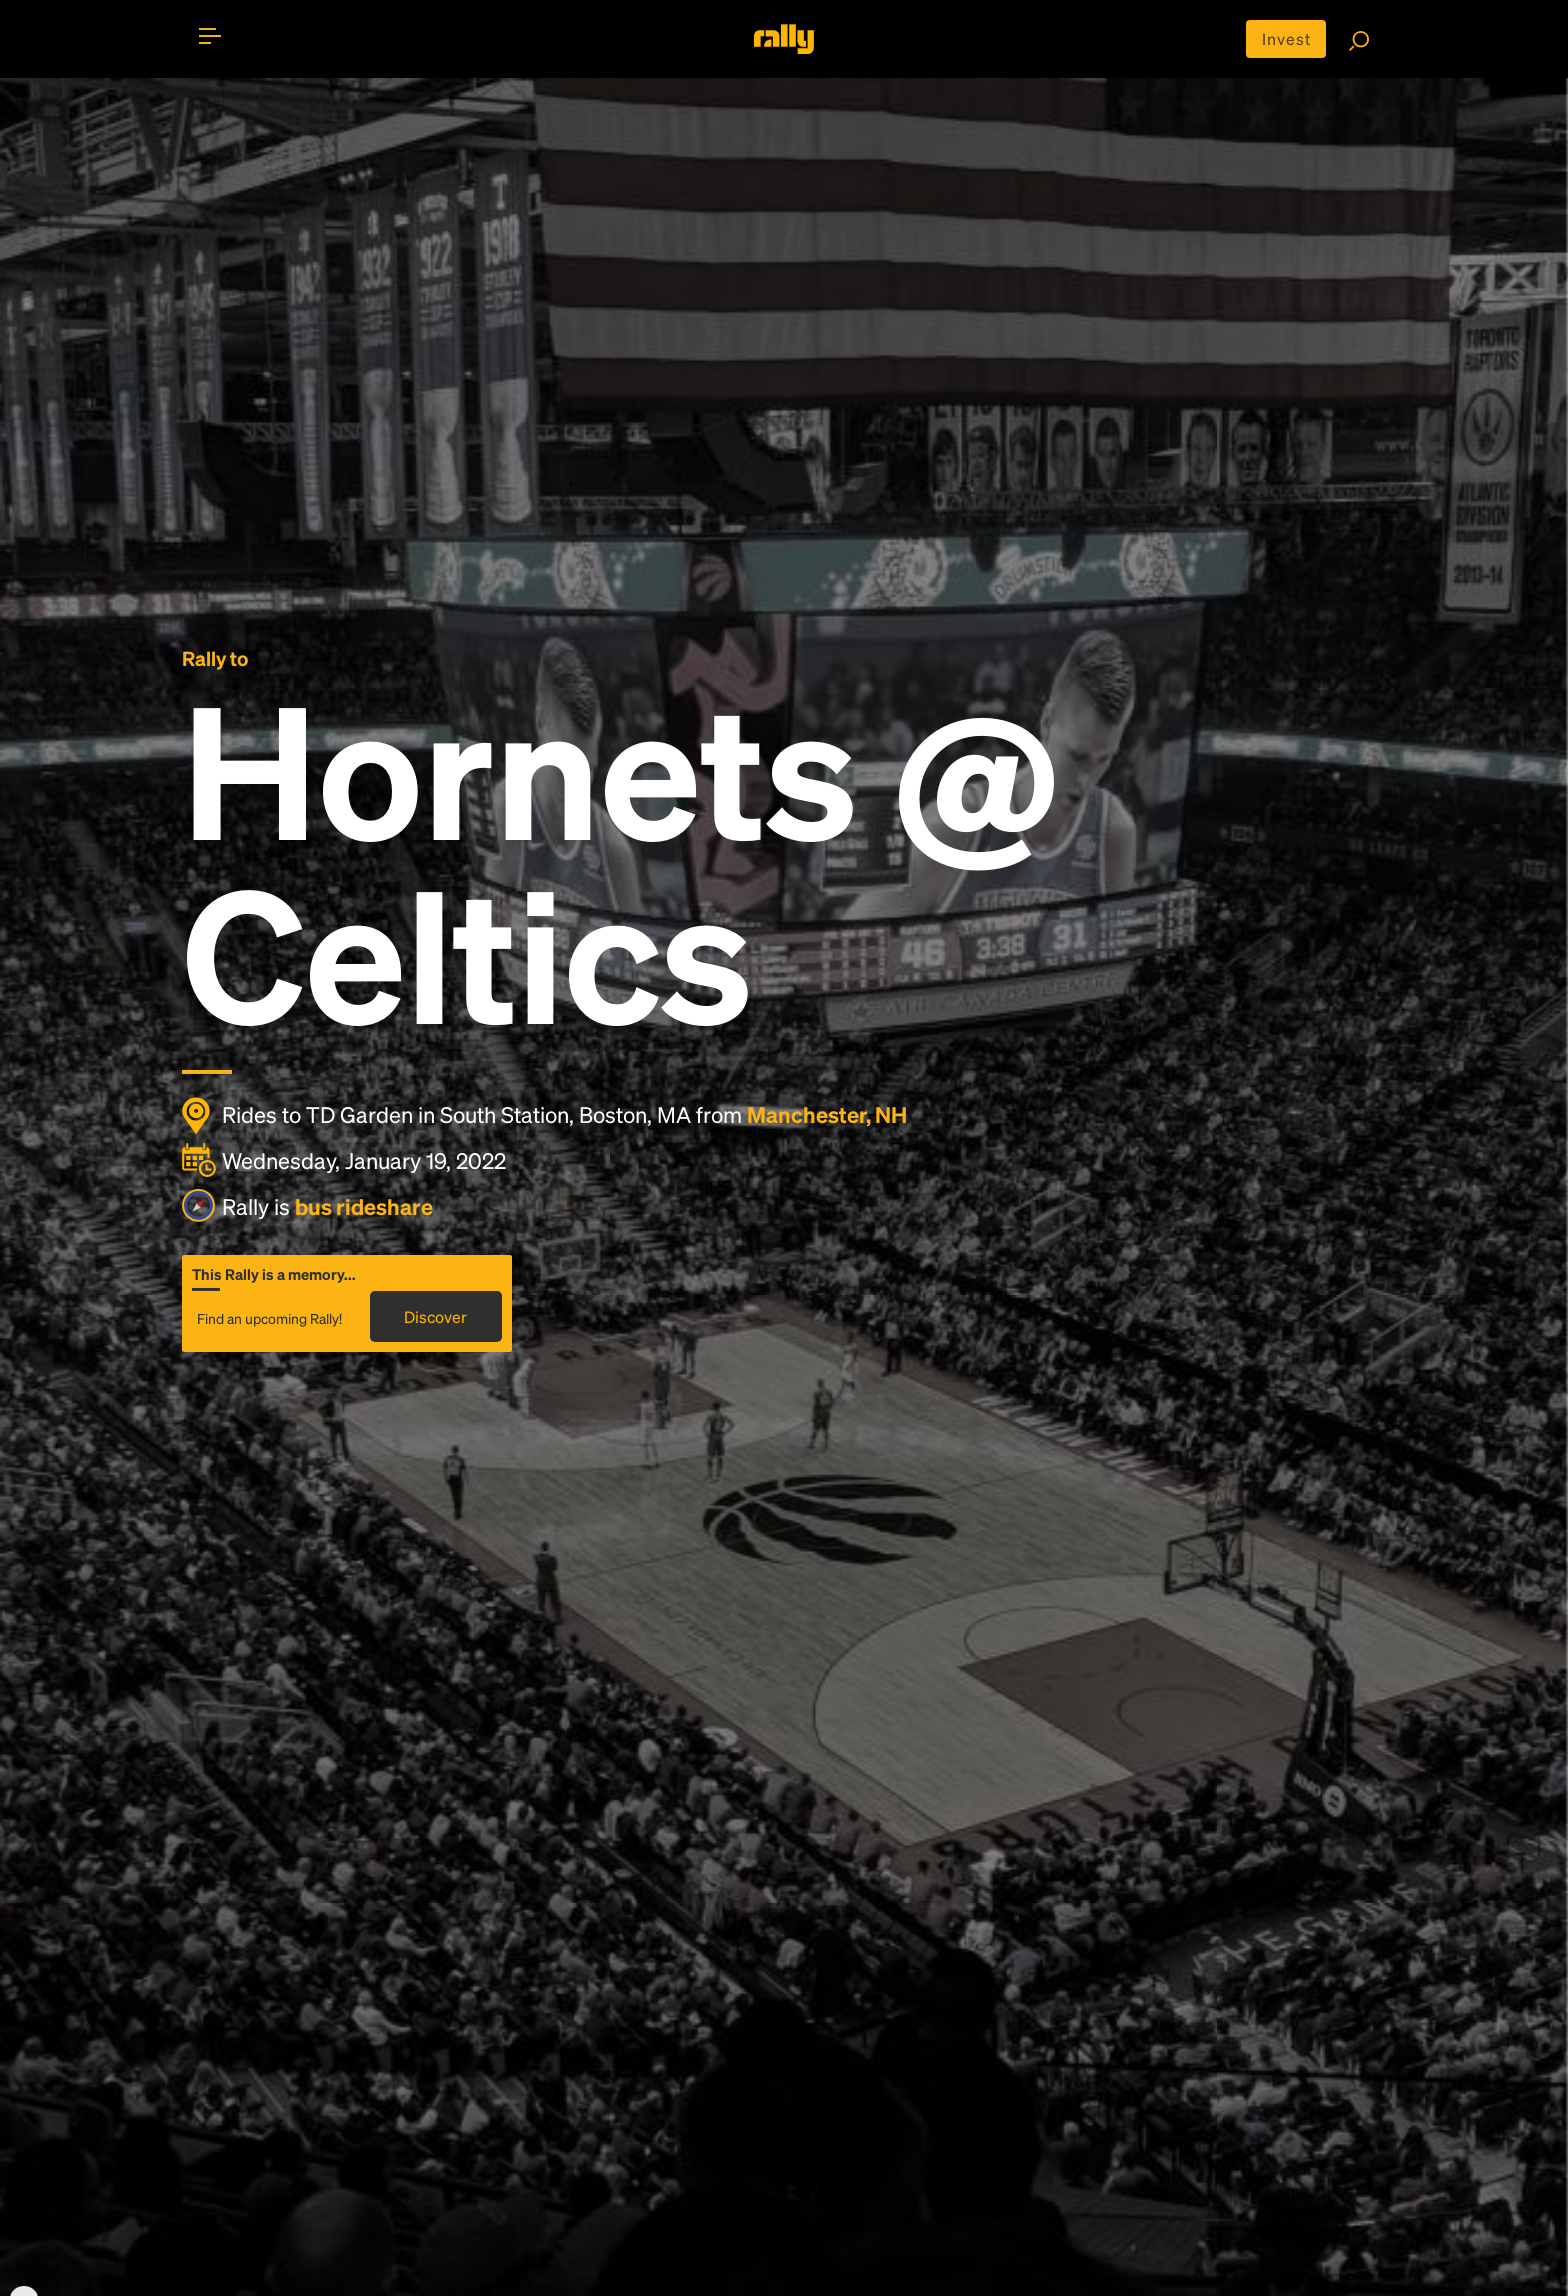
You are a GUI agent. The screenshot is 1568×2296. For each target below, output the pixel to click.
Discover (435, 1316)
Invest (1286, 38)
